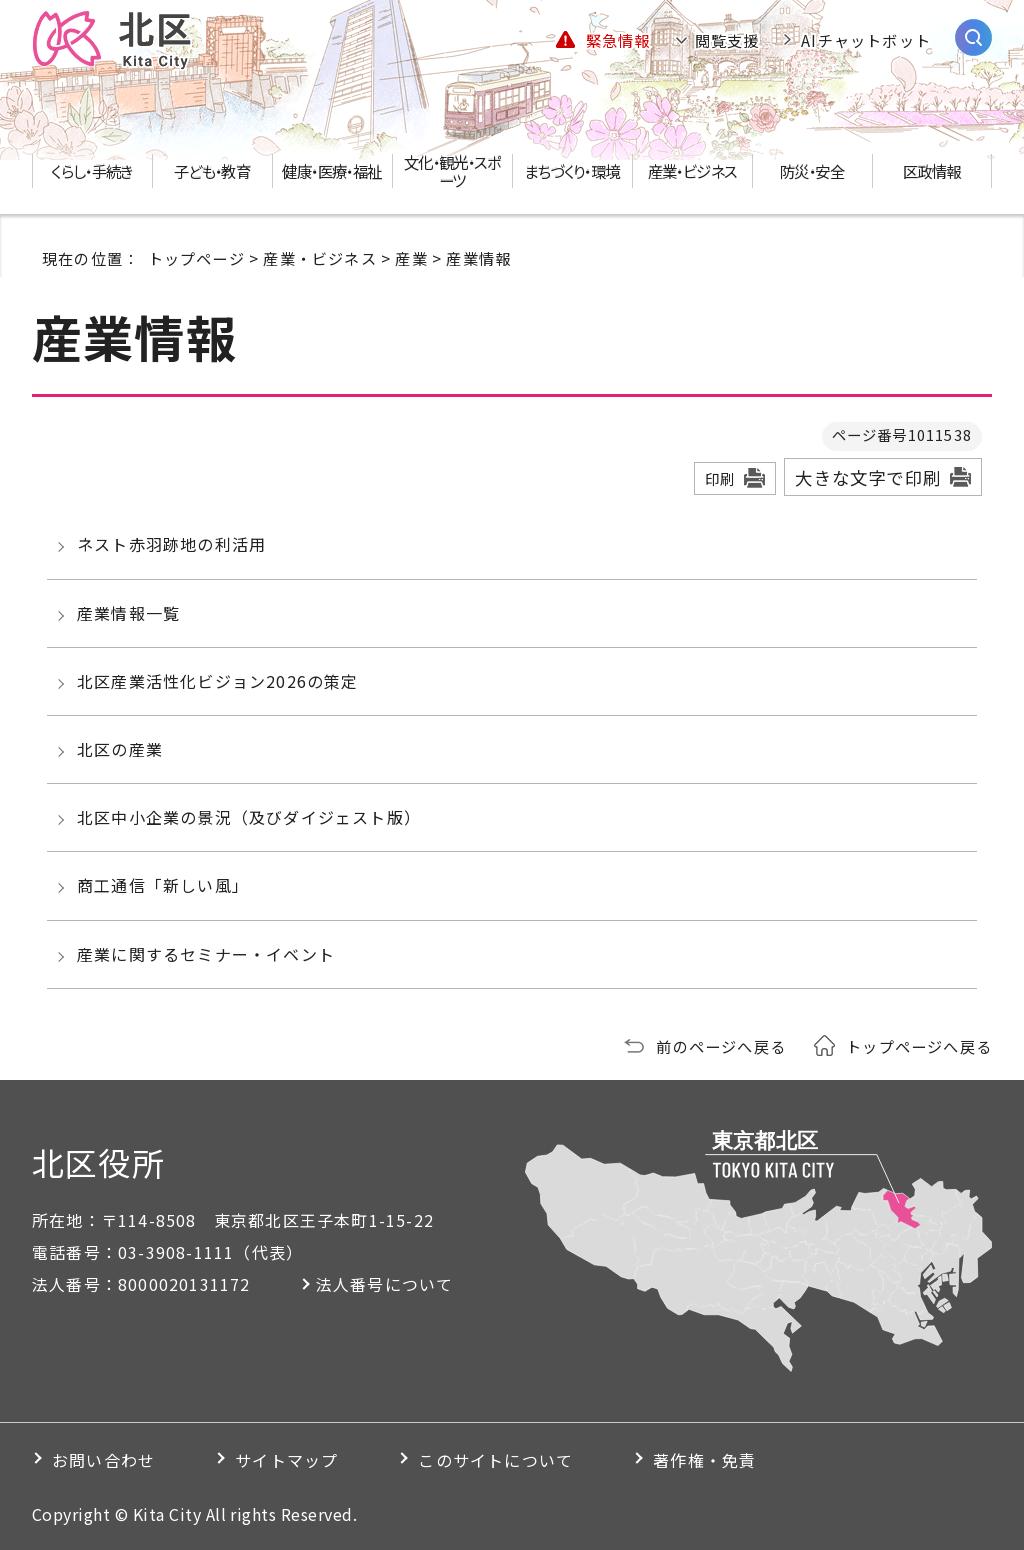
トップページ (196, 258)
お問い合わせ (103, 1460)
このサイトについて (495, 1460)
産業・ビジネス (319, 258)
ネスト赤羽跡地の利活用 (171, 544)
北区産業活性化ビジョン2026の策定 (218, 681)
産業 (411, 258)
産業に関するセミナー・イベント (206, 954)
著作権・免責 (704, 1460)
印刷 (720, 478)
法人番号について (385, 1284)
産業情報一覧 (128, 613)
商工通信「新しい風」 (163, 885)
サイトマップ (286, 1460)
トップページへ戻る (919, 1046)
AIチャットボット (866, 40)
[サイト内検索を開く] (973, 37)
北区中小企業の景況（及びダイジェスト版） (249, 817)
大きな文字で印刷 (868, 477)
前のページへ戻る (721, 1046)
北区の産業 (120, 749)
